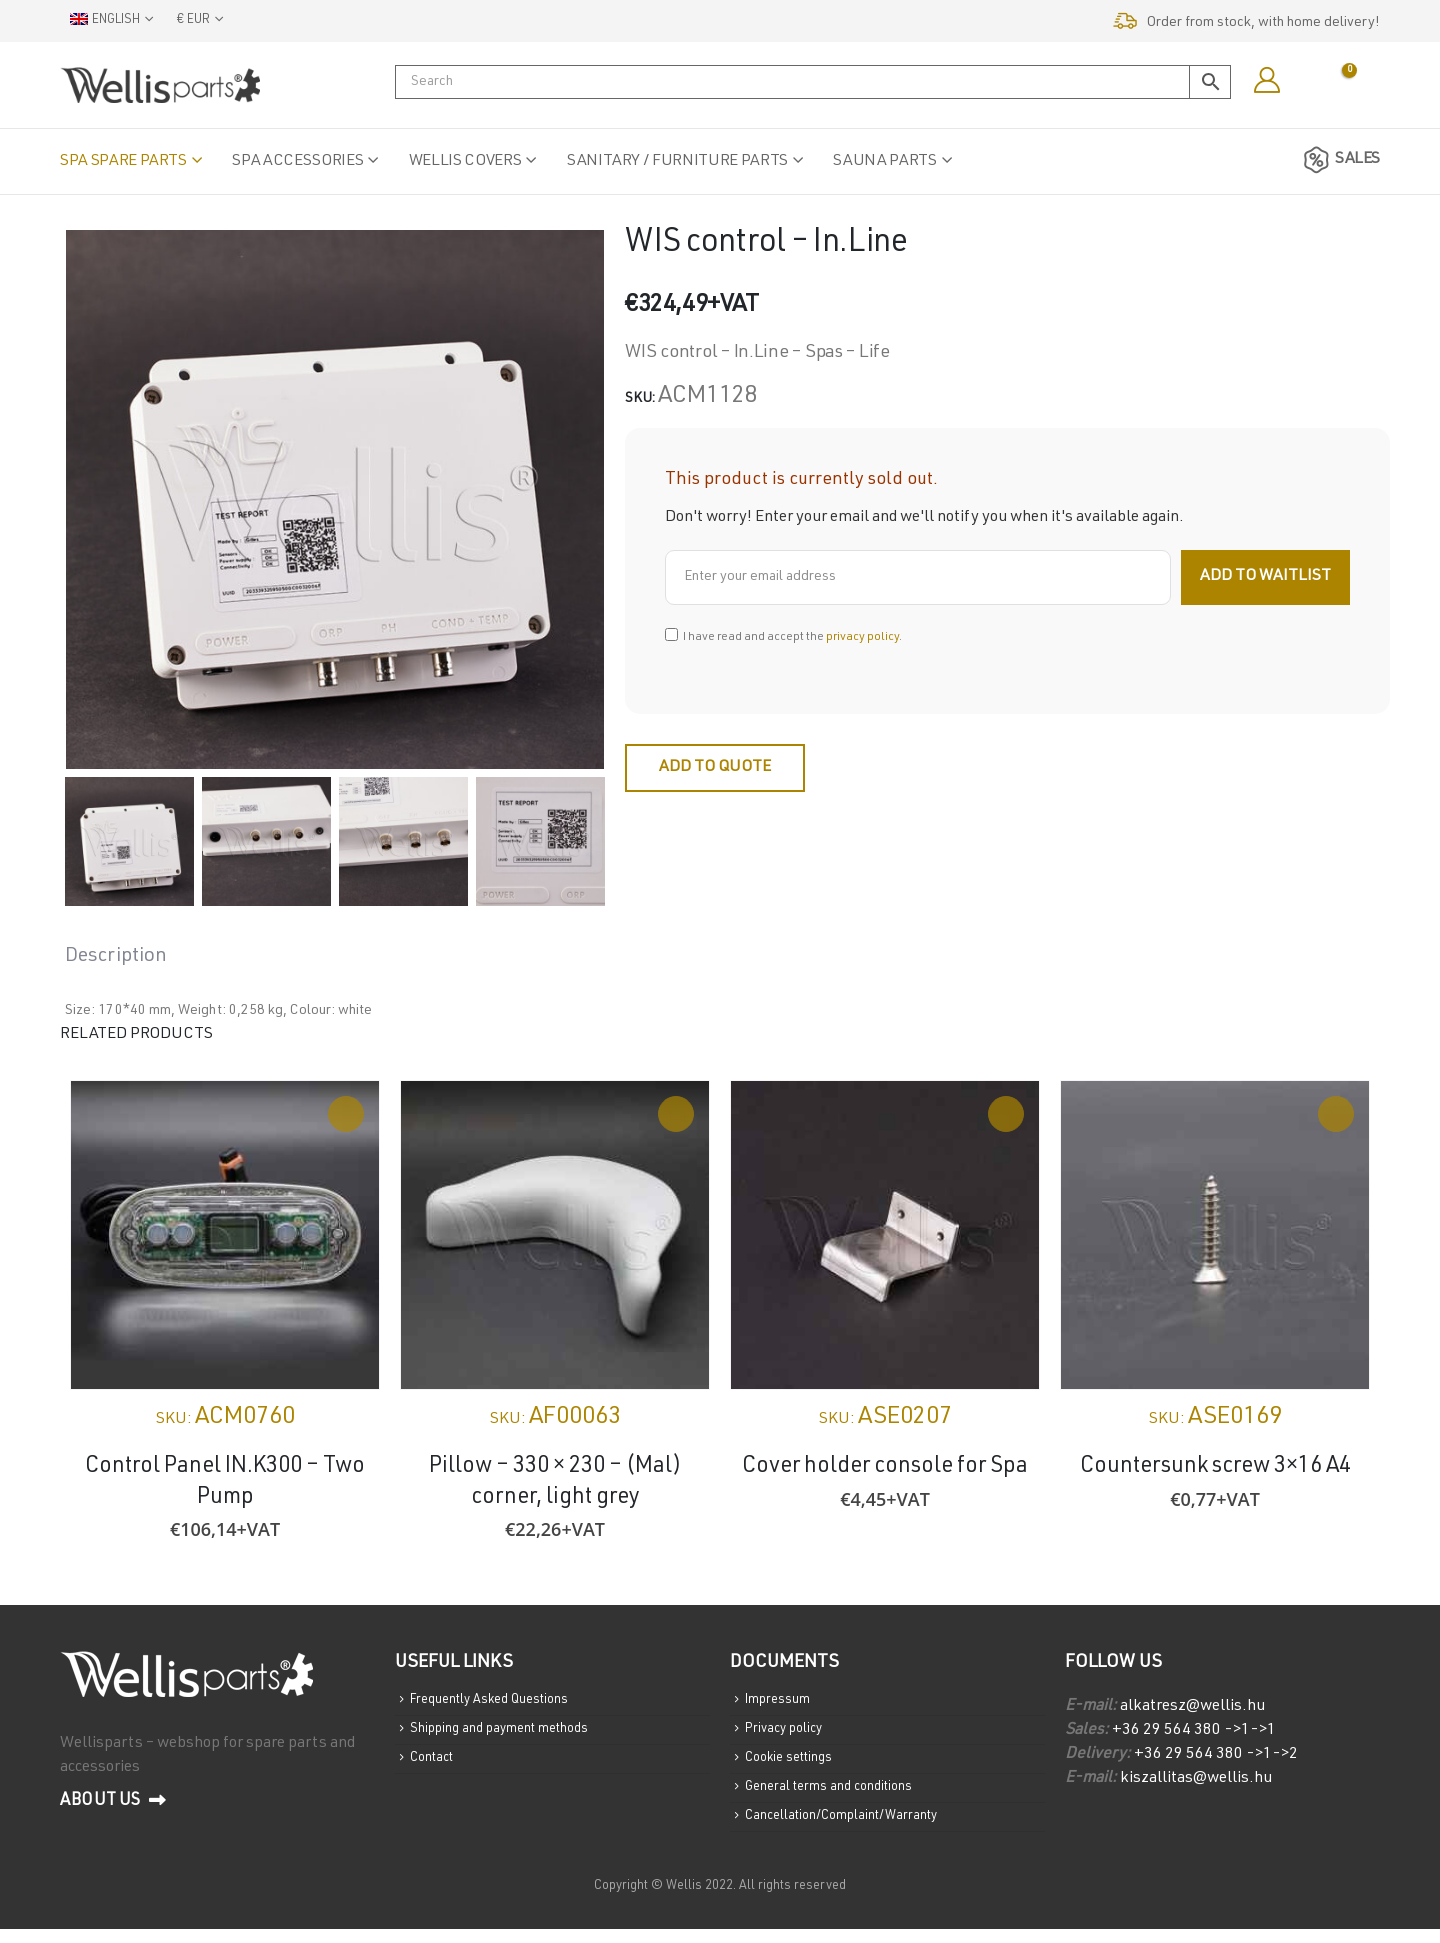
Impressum (780, 1702)
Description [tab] (116, 957)
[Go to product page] (225, 1235)
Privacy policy (788, 1734)
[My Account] (1266, 81)
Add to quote (715, 768)
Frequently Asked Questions (500, 1702)
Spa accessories (297, 162)
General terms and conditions (838, 1797)
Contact (436, 1765)
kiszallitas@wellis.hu (1196, 1779)
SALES (1338, 160)
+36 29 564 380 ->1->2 (1216, 1755)
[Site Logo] (160, 85)
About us (113, 1801)
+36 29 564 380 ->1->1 (1194, 1731)
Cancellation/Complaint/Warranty (854, 1829)
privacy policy (862, 637)
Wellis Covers (465, 162)
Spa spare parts (123, 162)
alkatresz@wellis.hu (1192, 1707)
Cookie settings (794, 1765)
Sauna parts (884, 162)
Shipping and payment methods (510, 1734)
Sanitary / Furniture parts (677, 162)
